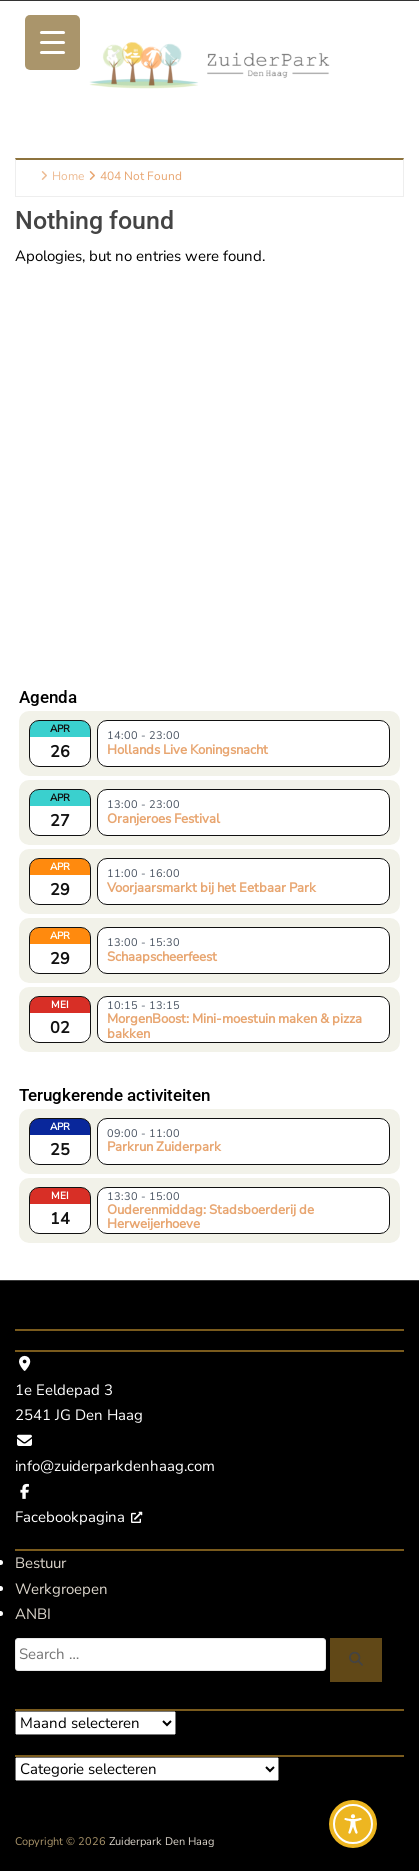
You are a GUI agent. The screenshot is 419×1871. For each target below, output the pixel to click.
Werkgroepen (61, 1589)
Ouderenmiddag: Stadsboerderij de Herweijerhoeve (210, 1216)
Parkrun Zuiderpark (164, 1147)
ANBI (33, 1614)
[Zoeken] (356, 1660)
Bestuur (40, 1563)
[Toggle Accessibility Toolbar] (353, 1824)
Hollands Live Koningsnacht (187, 750)
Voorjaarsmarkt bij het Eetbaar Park (211, 888)
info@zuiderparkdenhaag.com (115, 1466)
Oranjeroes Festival (163, 819)
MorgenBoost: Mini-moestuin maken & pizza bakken (234, 1025)
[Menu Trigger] (52, 42)
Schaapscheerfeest (162, 957)
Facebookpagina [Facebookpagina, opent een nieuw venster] (78, 1517)
